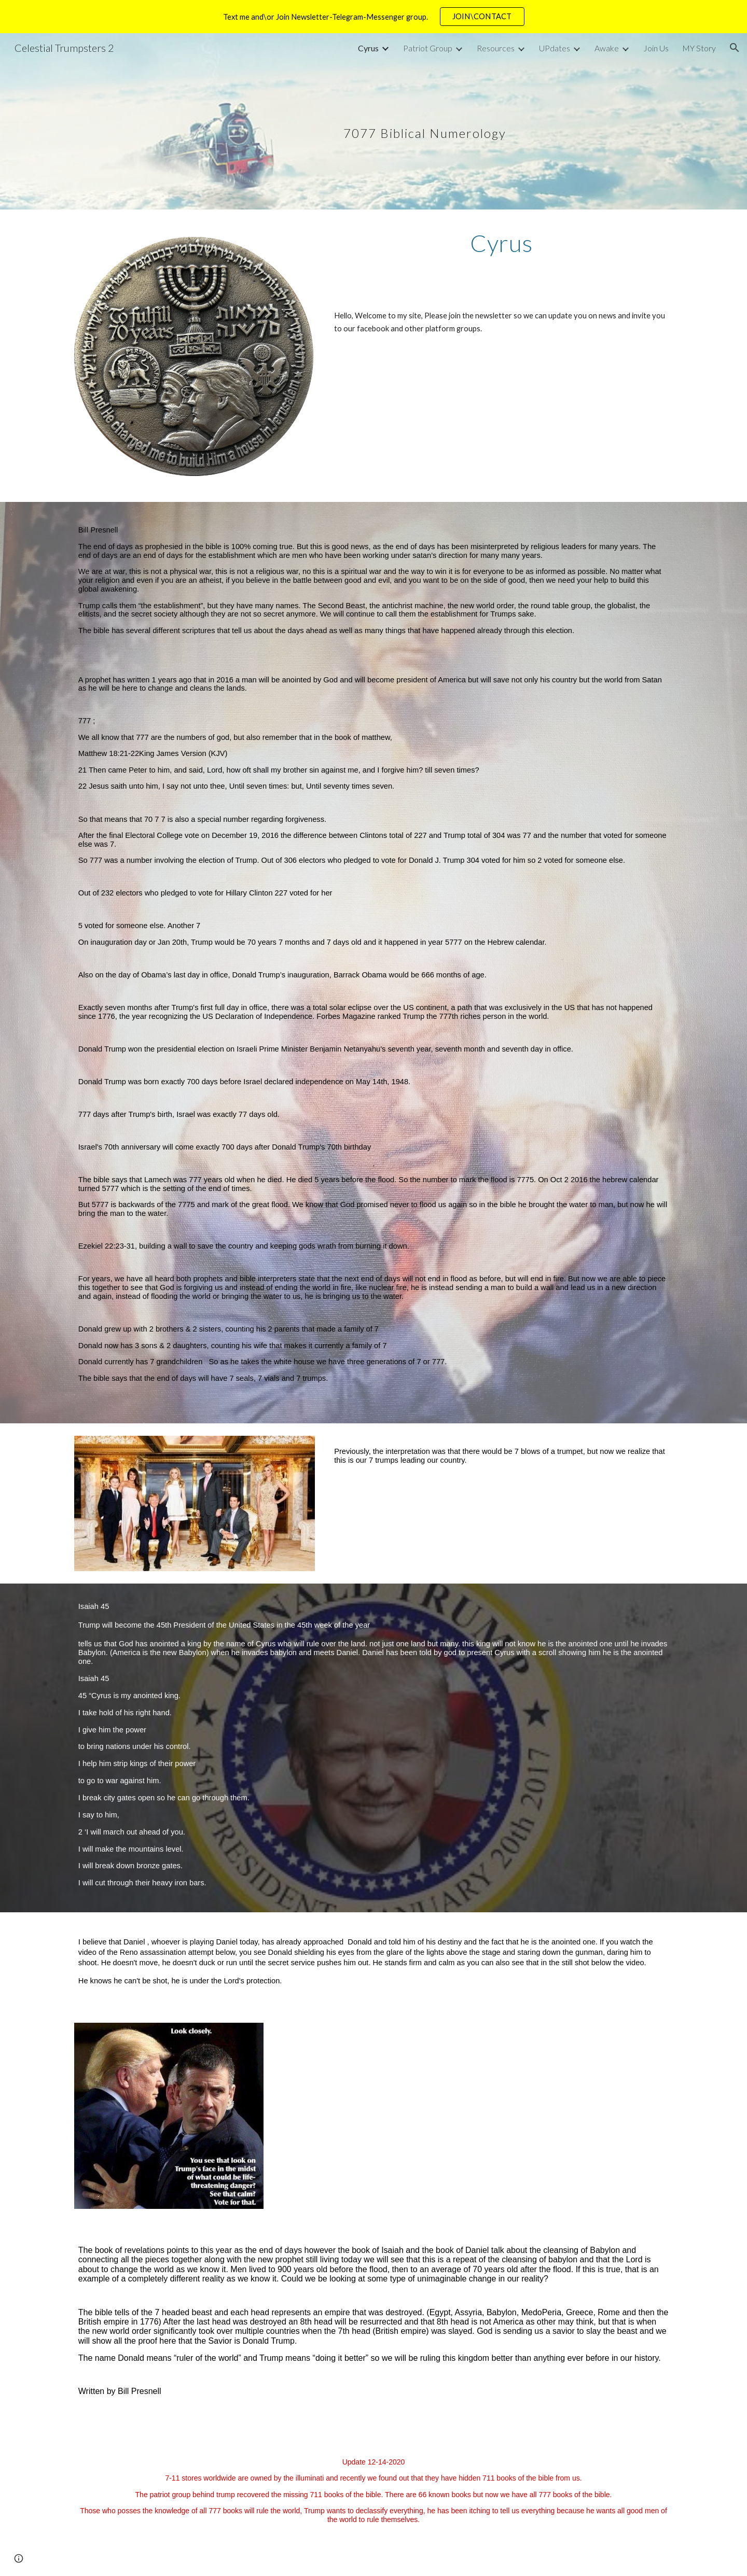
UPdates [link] (554, 48)
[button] (734, 47)
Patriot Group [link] (427, 48)
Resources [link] (496, 48)
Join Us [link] (656, 48)
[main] (425, 121)
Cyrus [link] (368, 48)
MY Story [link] (699, 48)
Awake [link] (606, 48)
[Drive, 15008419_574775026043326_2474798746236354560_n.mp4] (527, 2115)
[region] (373, 16)
